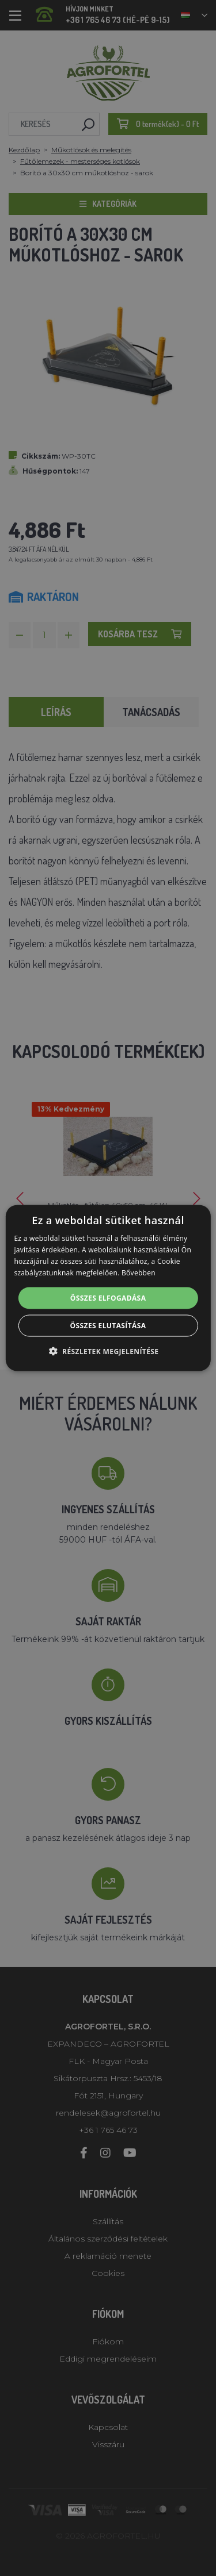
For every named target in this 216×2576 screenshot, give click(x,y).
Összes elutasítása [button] (108, 1325)
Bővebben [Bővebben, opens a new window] (139, 1272)
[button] (108, 1350)
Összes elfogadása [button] (108, 1297)
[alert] (108, 1288)
